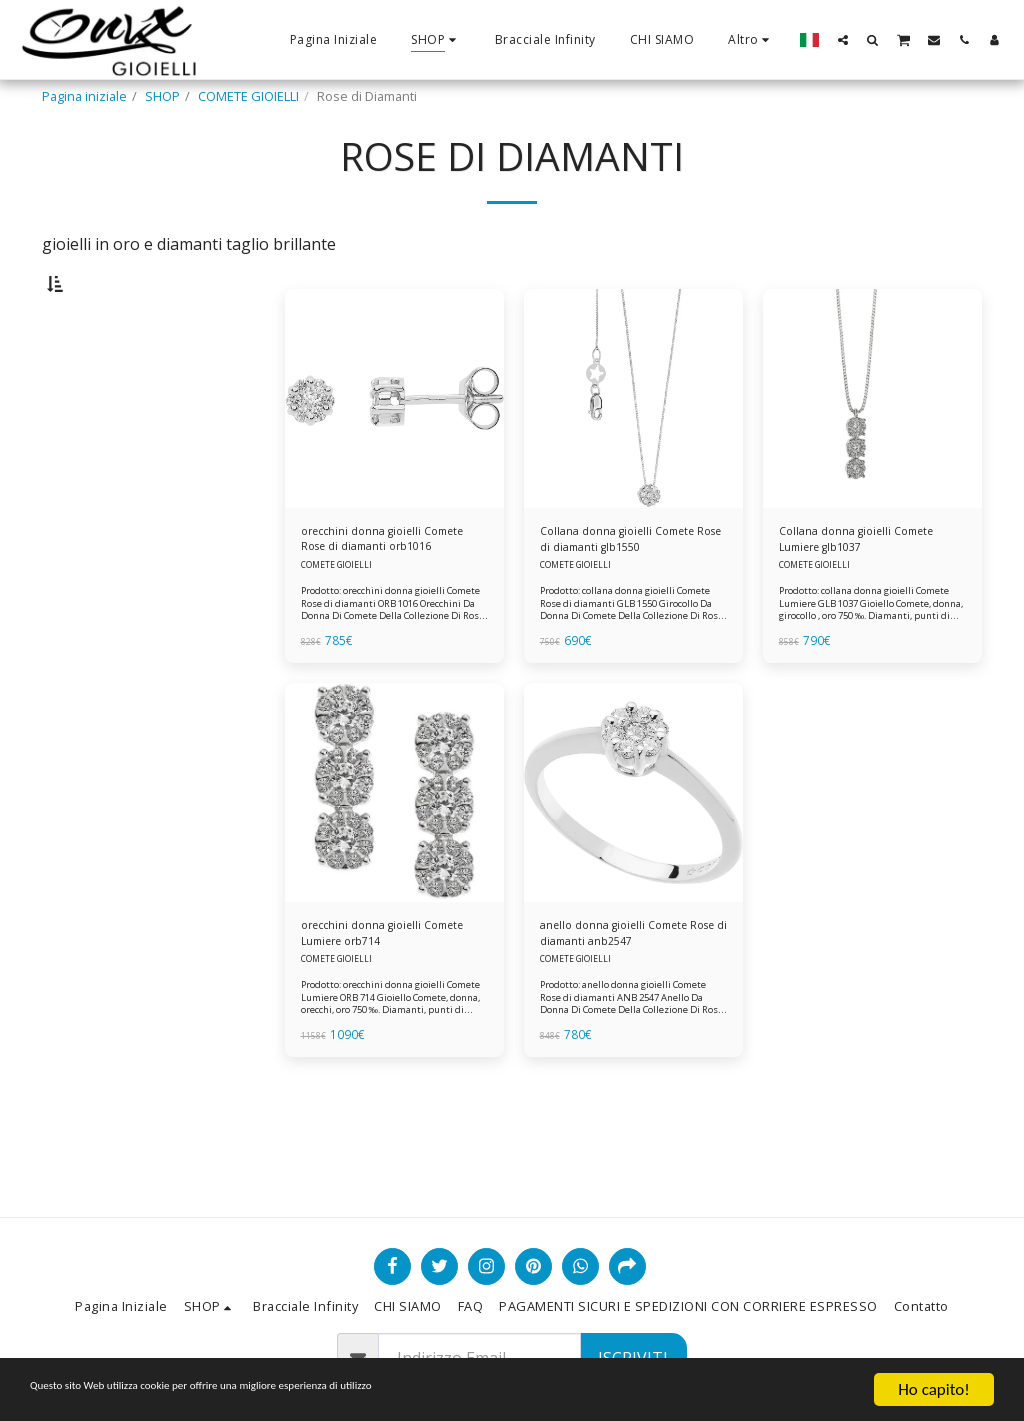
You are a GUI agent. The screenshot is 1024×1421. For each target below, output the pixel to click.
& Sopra (109, 436)
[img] (394, 448)
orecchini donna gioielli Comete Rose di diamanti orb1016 (375, 593)
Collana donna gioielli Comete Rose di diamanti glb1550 (628, 592)
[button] (843, 39)
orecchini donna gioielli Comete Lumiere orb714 (373, 993)
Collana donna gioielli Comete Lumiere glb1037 (867, 592)
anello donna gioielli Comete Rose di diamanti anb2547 (625, 993)
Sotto (99, 384)
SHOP (162, 96)
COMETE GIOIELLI (248, 96)
